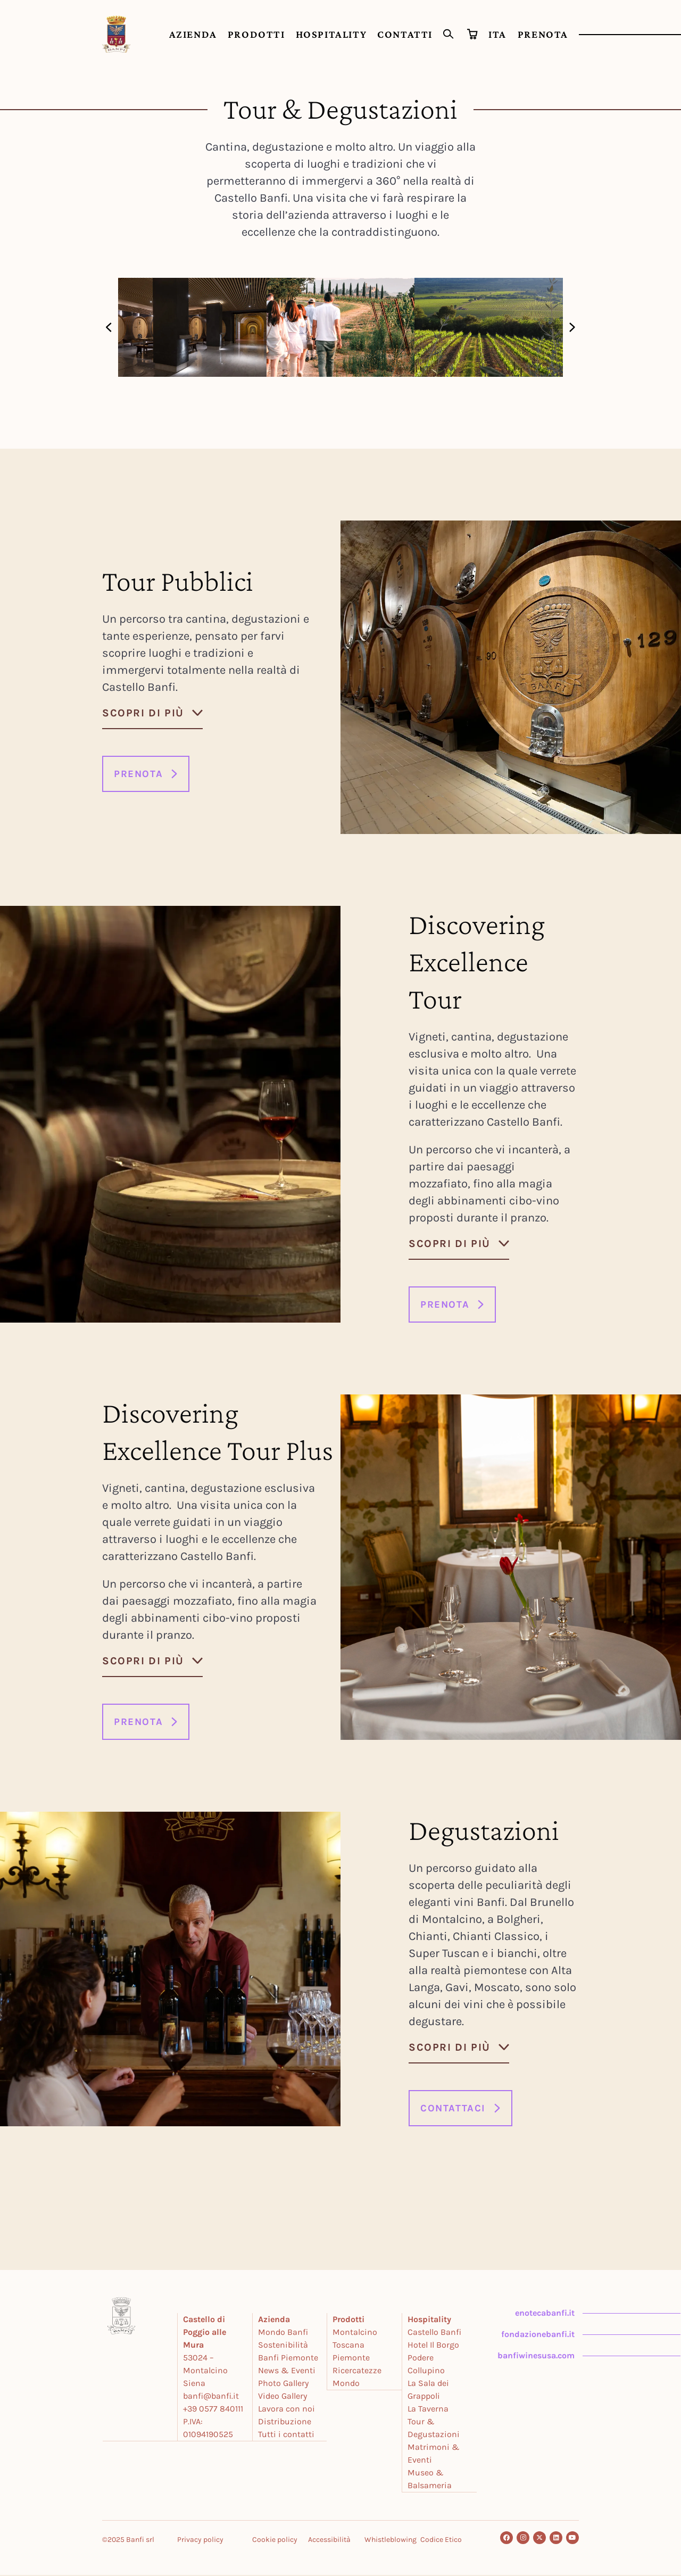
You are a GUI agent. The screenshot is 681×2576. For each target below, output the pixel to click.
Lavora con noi (287, 2410)
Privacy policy (200, 2540)
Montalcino (355, 2333)
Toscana (349, 2346)
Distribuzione (285, 2422)
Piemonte (351, 2359)
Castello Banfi (435, 2333)
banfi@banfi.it (212, 2397)
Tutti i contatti (287, 2435)
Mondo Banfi (284, 2333)
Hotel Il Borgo (434, 2346)
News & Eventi (287, 2371)
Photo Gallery (284, 2384)
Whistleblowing (390, 2540)
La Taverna (428, 2410)
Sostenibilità (284, 2346)
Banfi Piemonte (289, 2359)
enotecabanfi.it (544, 2314)
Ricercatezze (357, 2371)
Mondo (346, 2384)
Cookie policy (274, 2540)
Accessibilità (329, 2540)
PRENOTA (543, 34)
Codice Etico (441, 2540)
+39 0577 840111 (214, 2410)
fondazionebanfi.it (537, 2335)
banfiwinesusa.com (535, 2356)
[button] (108, 327)
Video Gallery (283, 2397)
